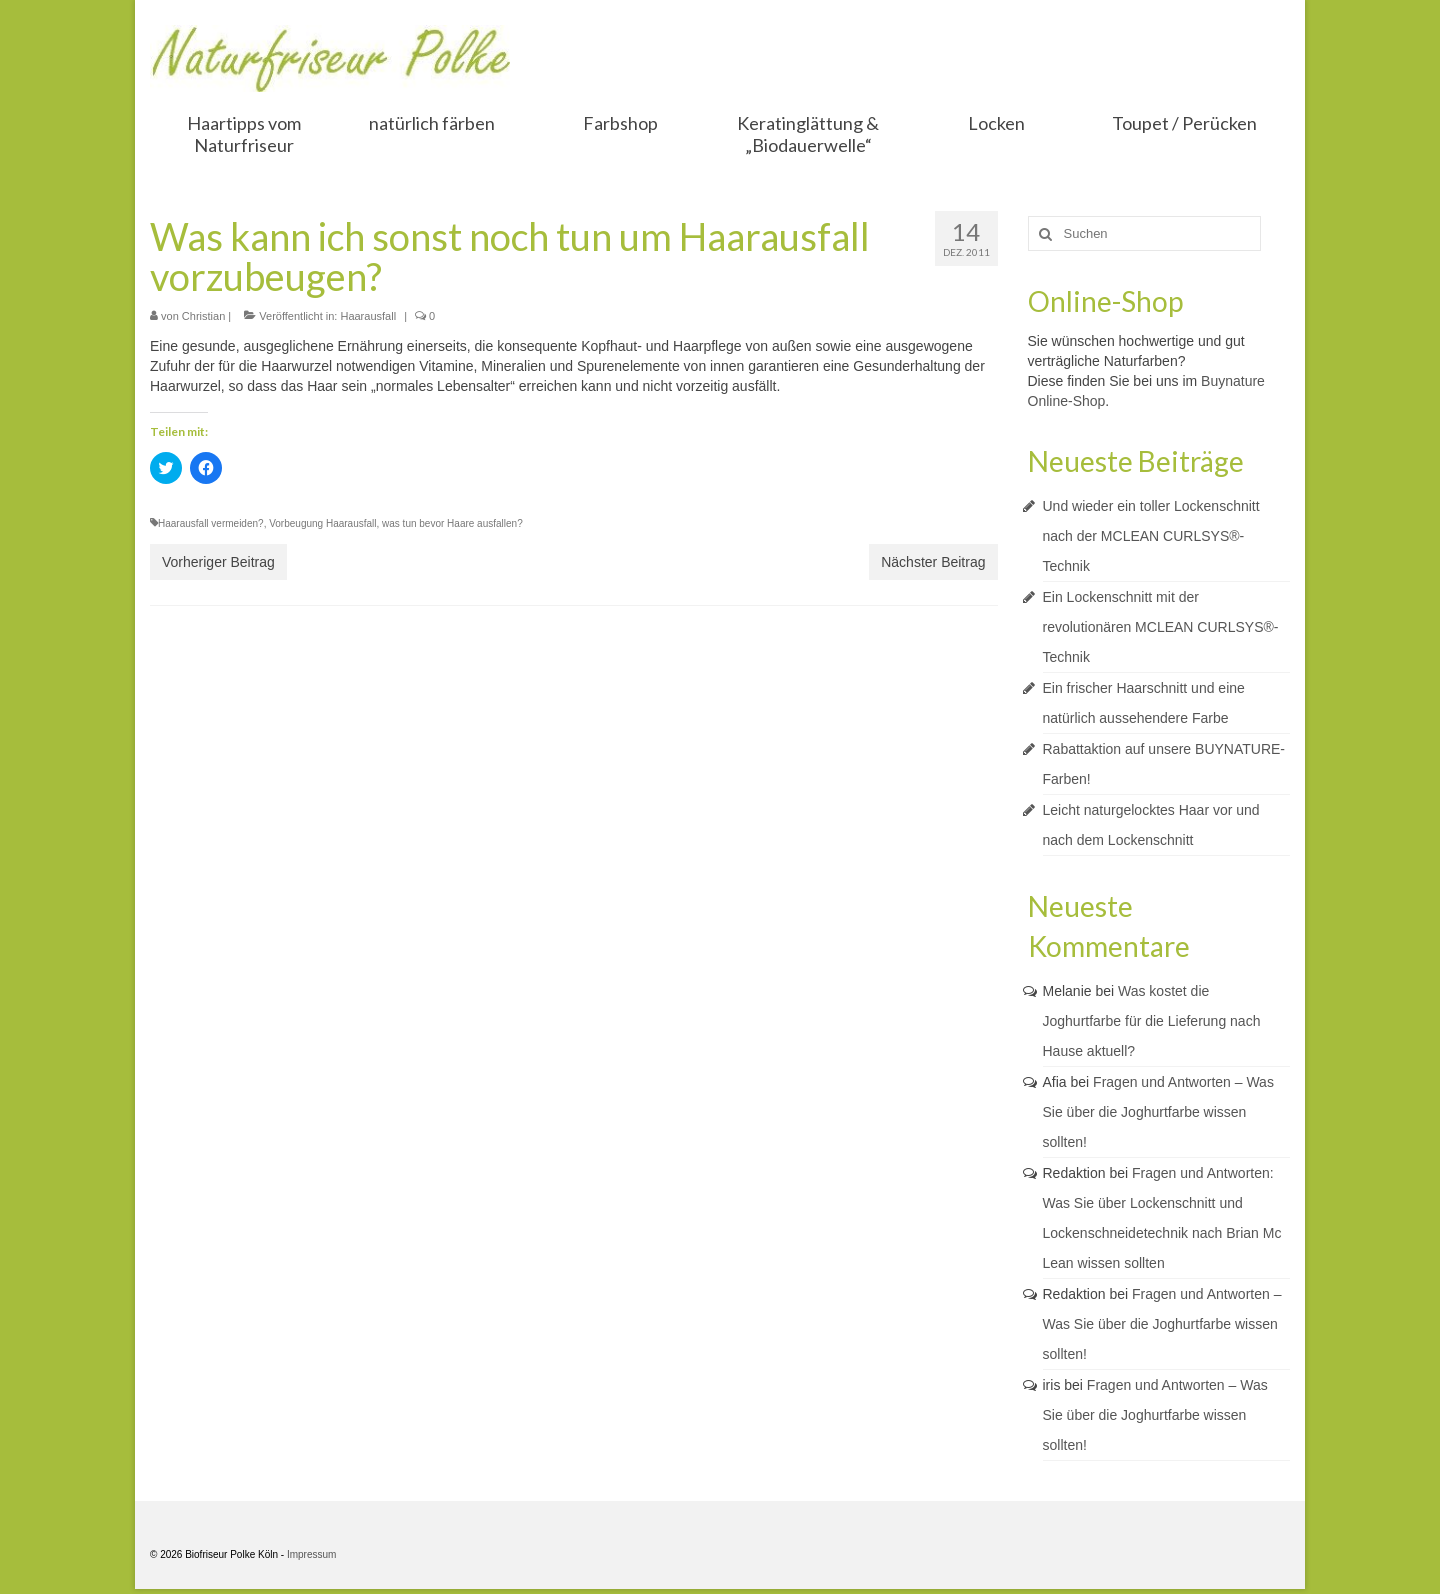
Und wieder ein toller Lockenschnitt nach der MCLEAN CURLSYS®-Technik (1151, 536)
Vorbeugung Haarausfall (322, 523)
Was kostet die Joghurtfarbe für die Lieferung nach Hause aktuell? (1152, 1021)
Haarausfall (368, 316)
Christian (203, 316)
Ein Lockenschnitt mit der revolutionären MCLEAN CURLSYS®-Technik (1161, 627)
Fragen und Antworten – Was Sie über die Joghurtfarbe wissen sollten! (1158, 1112)
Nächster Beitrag (933, 562)
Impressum (311, 1554)
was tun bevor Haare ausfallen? (452, 523)
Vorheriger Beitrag (218, 562)
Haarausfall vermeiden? (211, 523)
